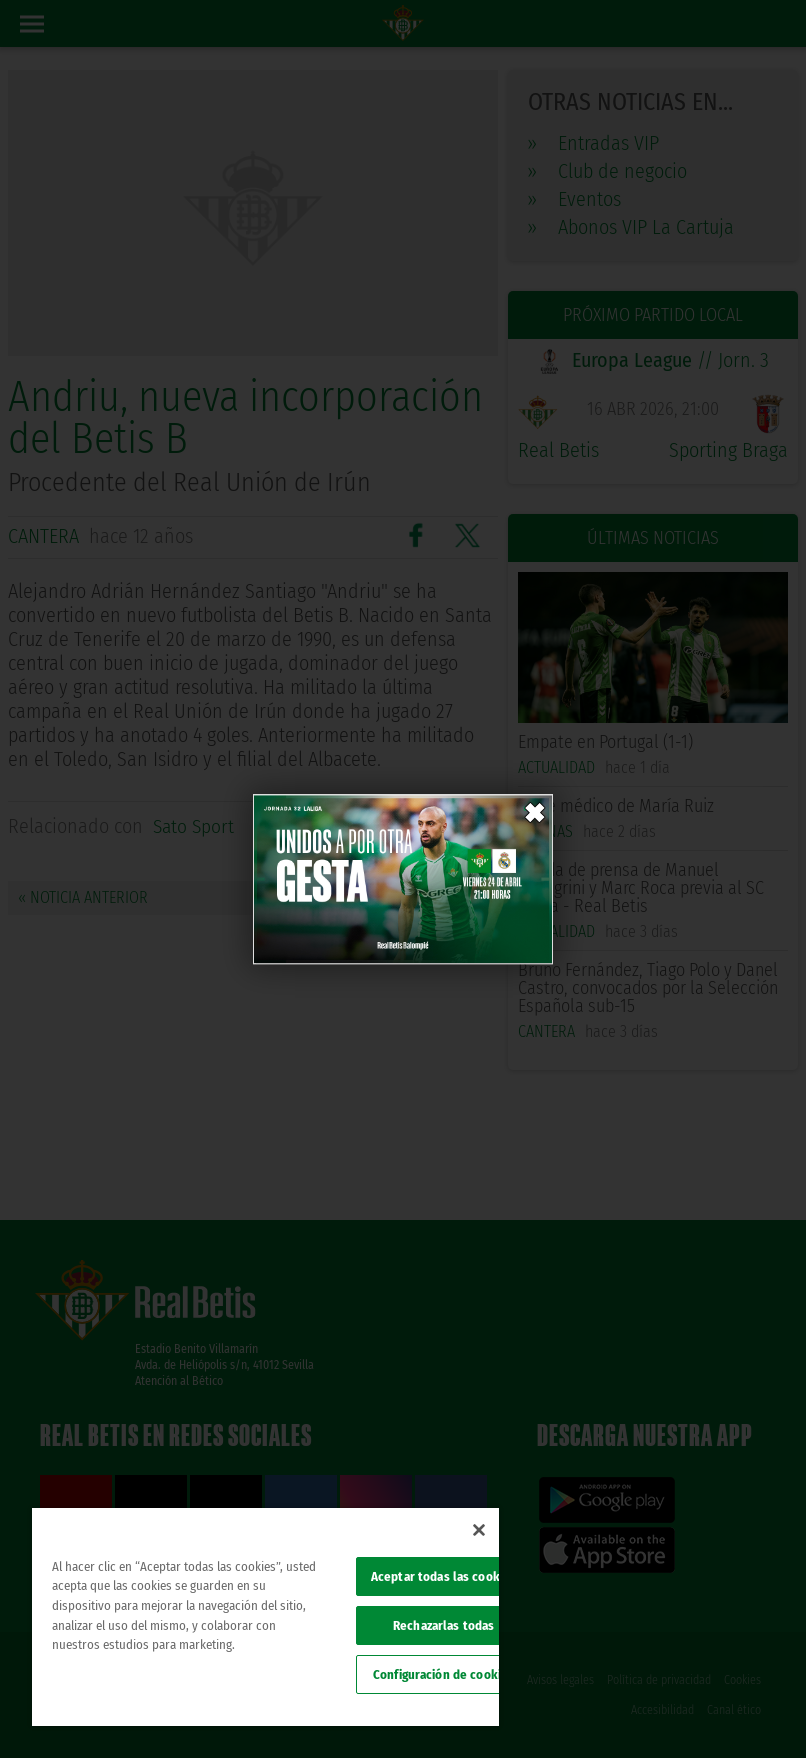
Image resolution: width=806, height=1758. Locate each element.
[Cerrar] (479, 1530)
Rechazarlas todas (443, 1625)
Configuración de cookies (443, 1674)
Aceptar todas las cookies (443, 1576)
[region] (265, 1617)
